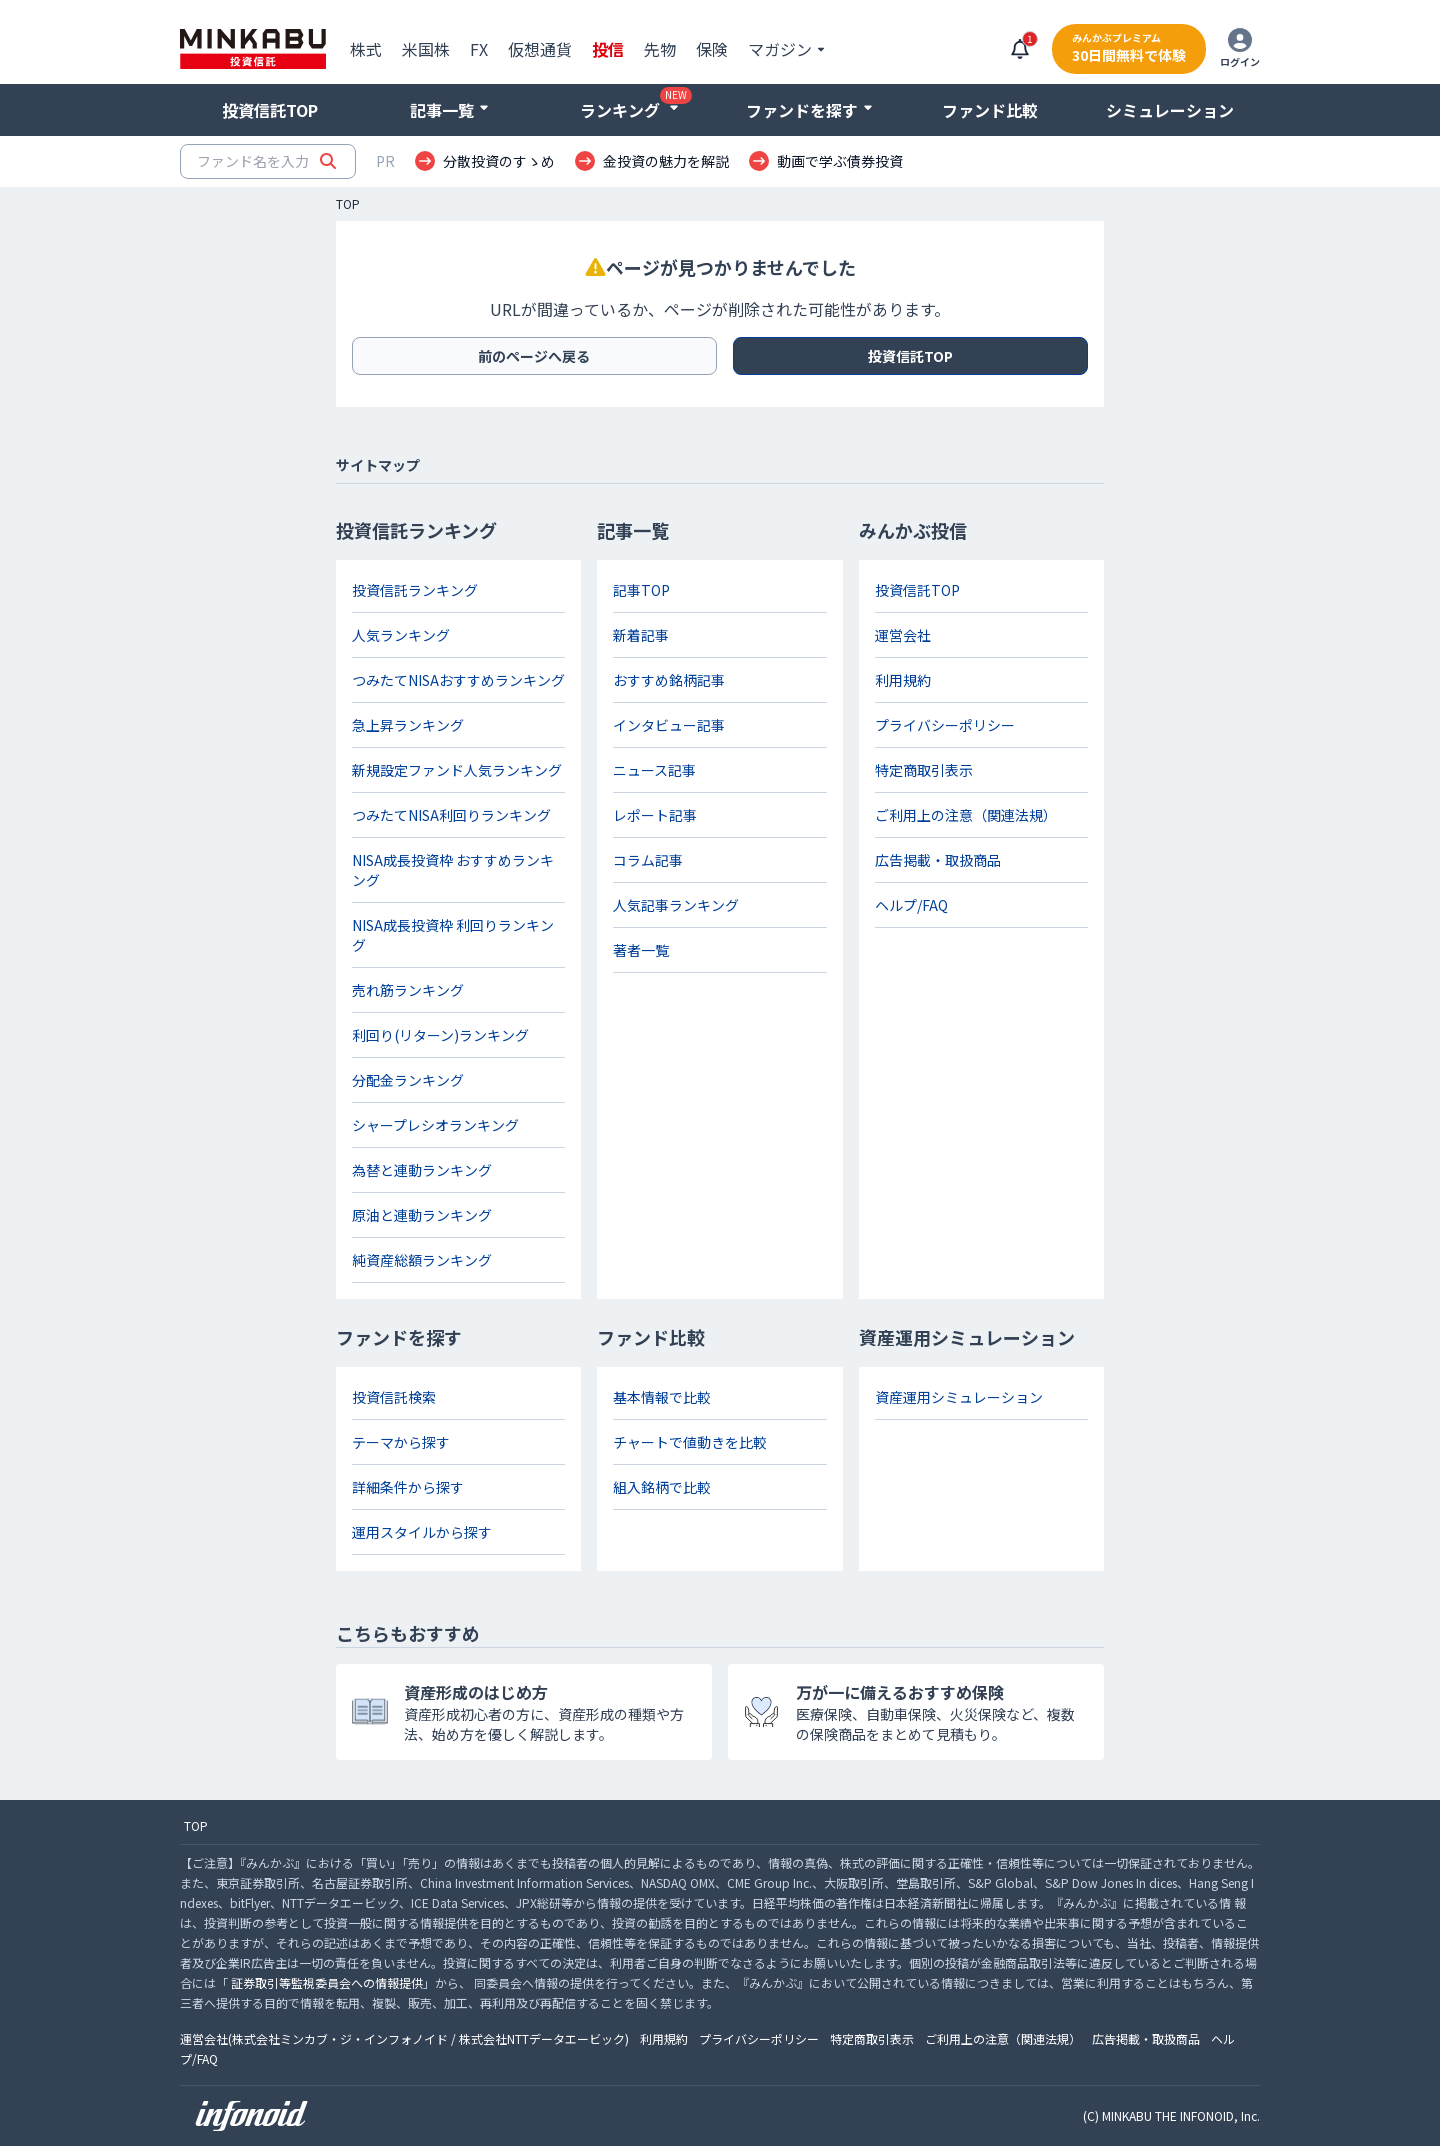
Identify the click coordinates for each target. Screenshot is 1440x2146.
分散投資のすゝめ (499, 161)
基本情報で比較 (662, 1397)
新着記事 (641, 635)
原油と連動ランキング (422, 1215)
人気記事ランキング (676, 905)
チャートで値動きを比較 (690, 1442)
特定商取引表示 (924, 770)
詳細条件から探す (408, 1487)
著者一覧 (641, 950)
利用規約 (903, 680)
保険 (712, 49)
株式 (366, 49)
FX (479, 49)
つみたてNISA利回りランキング (451, 815)
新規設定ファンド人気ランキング (457, 770)
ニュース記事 (654, 770)
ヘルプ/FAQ (911, 905)
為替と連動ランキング (422, 1170)
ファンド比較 (990, 110)
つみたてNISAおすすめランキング (458, 680)
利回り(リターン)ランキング (440, 1035)
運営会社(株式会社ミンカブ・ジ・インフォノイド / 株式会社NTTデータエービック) (404, 2038)
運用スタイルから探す (422, 1532)
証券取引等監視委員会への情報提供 (327, 1982)
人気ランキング (401, 635)
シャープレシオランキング (435, 1125)
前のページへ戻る (534, 356)
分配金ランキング (408, 1080)
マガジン (780, 49)
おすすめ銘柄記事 (669, 680)
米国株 (426, 49)
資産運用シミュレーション (959, 1397)
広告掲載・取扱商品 (938, 860)
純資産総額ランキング (422, 1260)
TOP (348, 204)
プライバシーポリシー (945, 725)
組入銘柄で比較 (662, 1487)
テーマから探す (401, 1442)
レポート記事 (655, 815)
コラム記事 (648, 860)
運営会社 (903, 635)
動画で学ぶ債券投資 (840, 161)
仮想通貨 (540, 49)
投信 (608, 49)
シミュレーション (1170, 110)
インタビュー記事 (669, 725)
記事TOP (641, 590)
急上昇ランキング (408, 725)
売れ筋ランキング (408, 990)
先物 (660, 49)
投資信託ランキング (415, 590)
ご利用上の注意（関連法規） (966, 815)
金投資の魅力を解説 (666, 161)
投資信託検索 (394, 1397)
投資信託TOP (270, 110)
